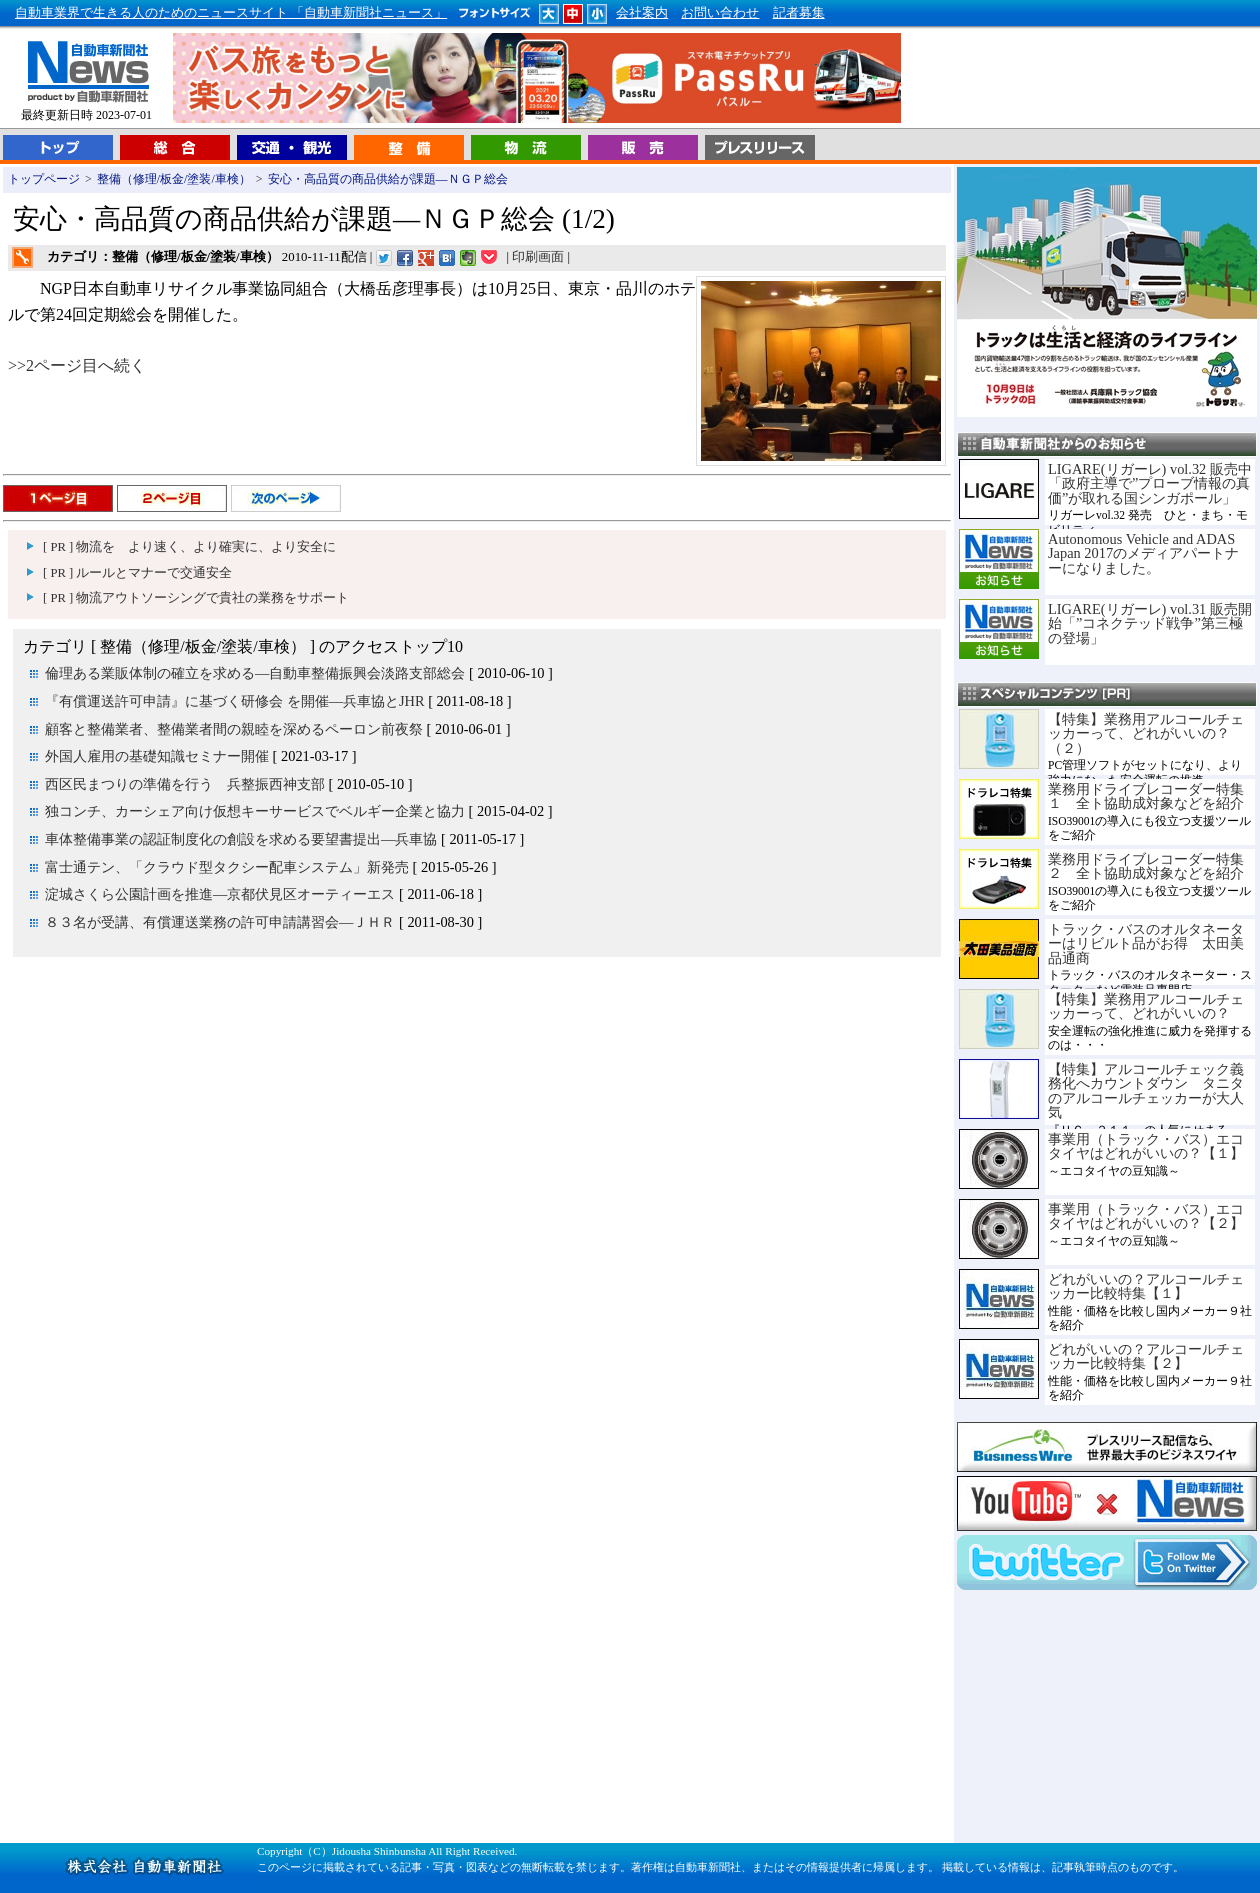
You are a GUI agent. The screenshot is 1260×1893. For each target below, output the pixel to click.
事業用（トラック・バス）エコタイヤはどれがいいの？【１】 (1146, 1146)
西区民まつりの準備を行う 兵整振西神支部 (185, 784)
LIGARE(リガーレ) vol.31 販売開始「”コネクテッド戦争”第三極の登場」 (1150, 623)
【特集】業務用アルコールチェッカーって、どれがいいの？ (1146, 1006)
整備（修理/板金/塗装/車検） (174, 179)
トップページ (44, 179)
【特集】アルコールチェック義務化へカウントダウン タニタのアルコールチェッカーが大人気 (1146, 1090)
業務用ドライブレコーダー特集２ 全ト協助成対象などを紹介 (1146, 866)
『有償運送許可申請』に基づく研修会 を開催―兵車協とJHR (235, 701)
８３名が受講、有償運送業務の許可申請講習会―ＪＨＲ (220, 922)
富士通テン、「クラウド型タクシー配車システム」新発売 (227, 867)
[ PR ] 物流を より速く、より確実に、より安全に (189, 547)
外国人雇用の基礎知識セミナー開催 (157, 756)
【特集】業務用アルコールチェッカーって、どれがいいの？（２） (1146, 733)
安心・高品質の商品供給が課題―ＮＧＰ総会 (388, 179)
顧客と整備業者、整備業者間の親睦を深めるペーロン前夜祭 (234, 729)
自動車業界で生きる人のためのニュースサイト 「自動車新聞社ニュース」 (231, 13)
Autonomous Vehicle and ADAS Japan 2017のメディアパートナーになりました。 (1143, 553)
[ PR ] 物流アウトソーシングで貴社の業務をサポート (196, 598)
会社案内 (642, 13)
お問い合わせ (720, 13)
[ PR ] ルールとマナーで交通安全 (137, 573)
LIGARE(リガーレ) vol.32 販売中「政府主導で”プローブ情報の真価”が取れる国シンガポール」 (1150, 483)
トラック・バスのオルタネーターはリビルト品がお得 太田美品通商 (1146, 943)
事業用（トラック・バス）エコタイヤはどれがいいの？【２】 (1146, 1216)
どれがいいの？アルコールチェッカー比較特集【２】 (1146, 1356)
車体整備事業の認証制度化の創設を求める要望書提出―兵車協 (241, 839)
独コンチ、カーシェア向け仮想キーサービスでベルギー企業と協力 (255, 811)
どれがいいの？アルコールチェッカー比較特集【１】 (1146, 1286)
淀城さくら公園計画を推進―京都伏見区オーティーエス (220, 894)
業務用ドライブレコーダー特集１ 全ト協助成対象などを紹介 (1146, 796)
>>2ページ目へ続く (77, 365)
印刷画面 (538, 257)
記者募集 (799, 13)
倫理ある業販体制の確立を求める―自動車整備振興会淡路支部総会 (255, 673)
